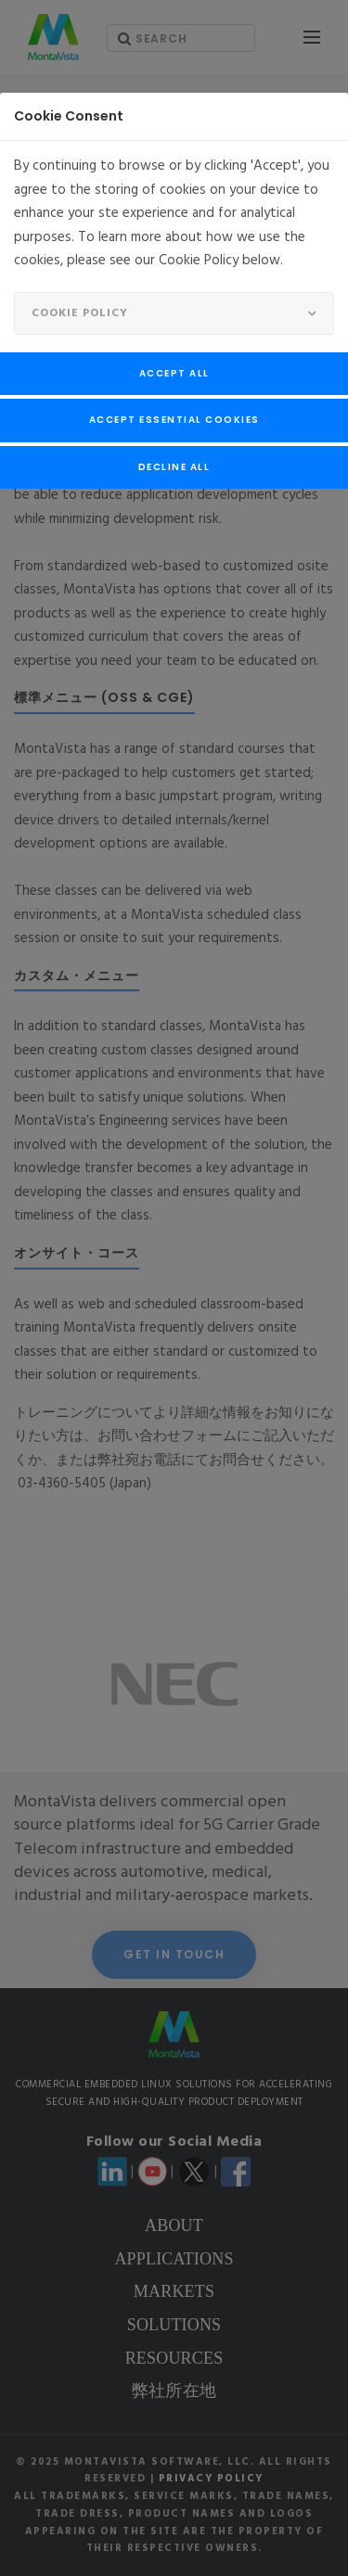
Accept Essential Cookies (174, 420)
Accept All (174, 373)
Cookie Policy (80, 313)
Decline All (174, 467)
